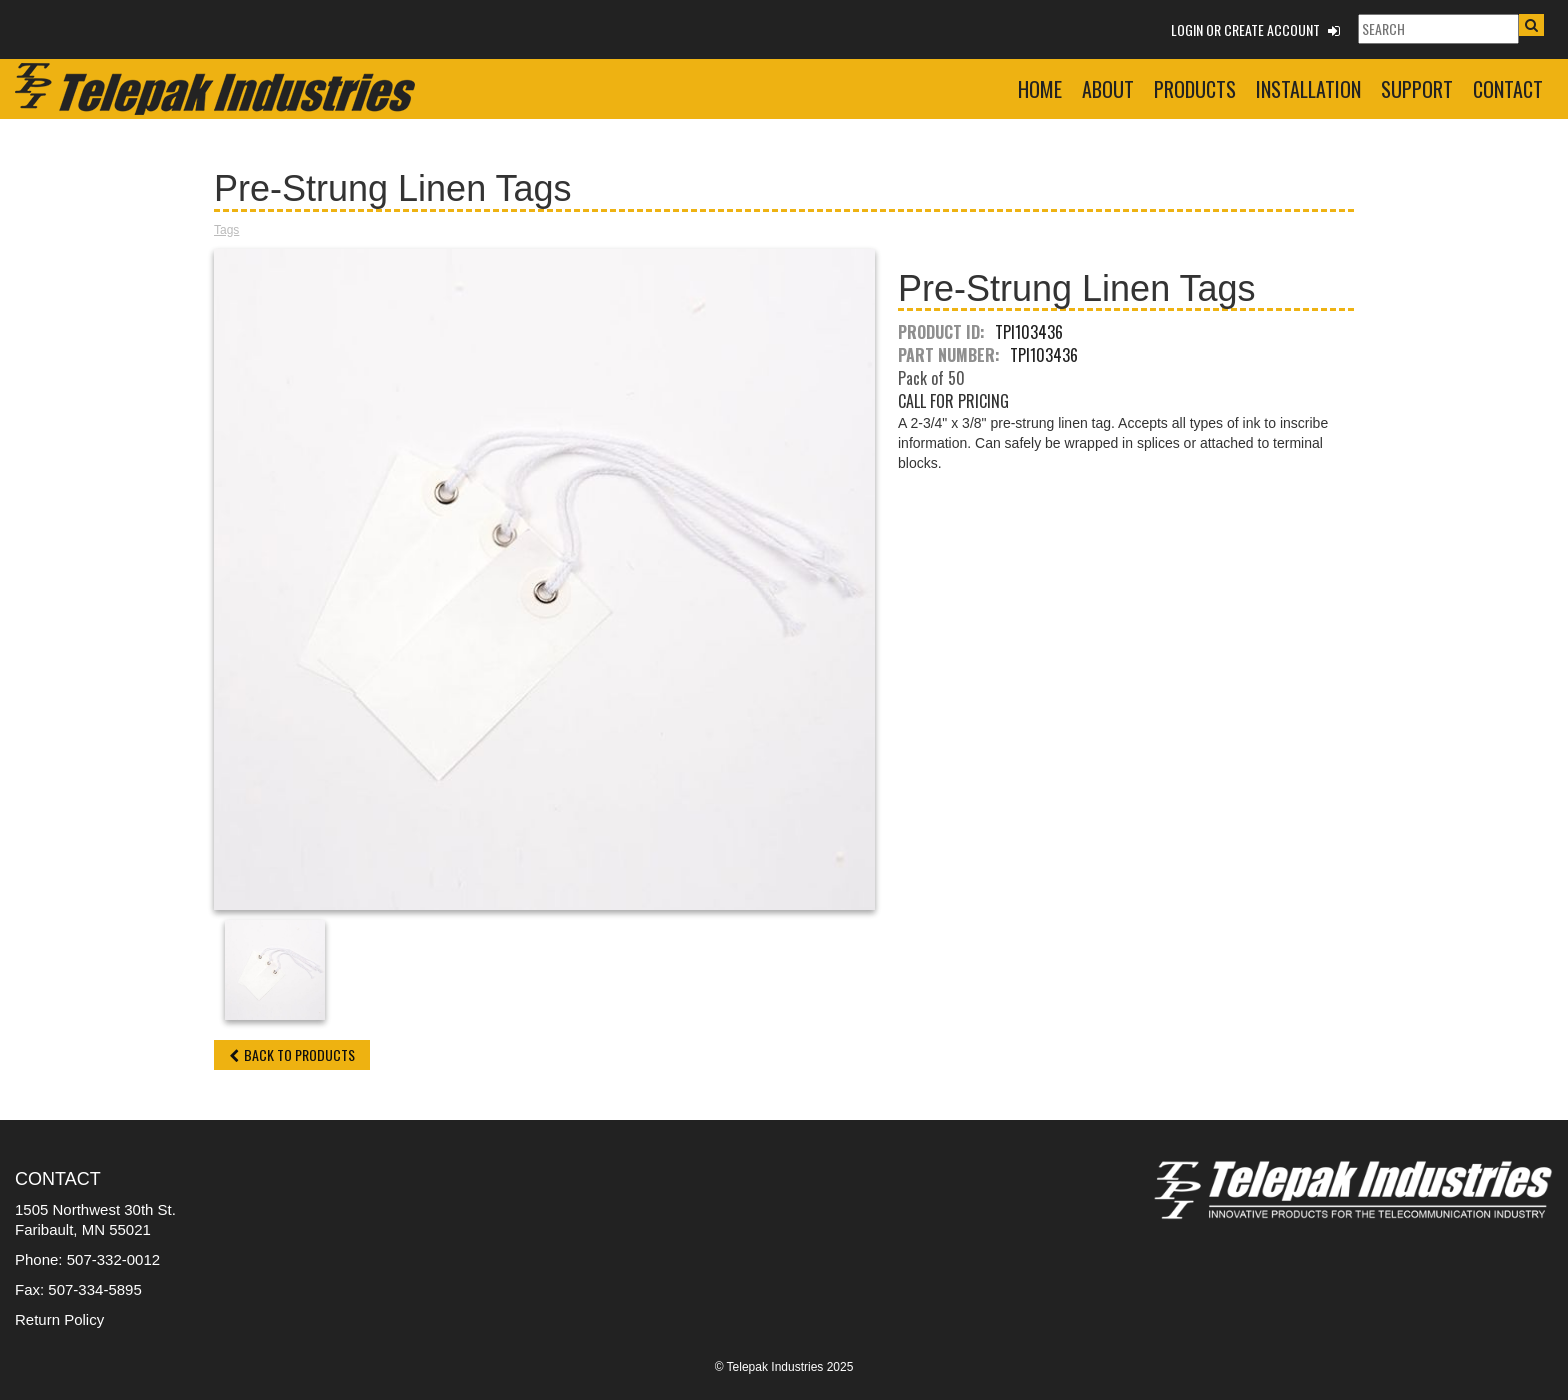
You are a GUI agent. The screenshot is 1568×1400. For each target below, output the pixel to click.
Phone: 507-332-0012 (87, 1259)
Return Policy (59, 1319)
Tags (226, 230)
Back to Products (292, 1054)
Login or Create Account (1255, 29)
